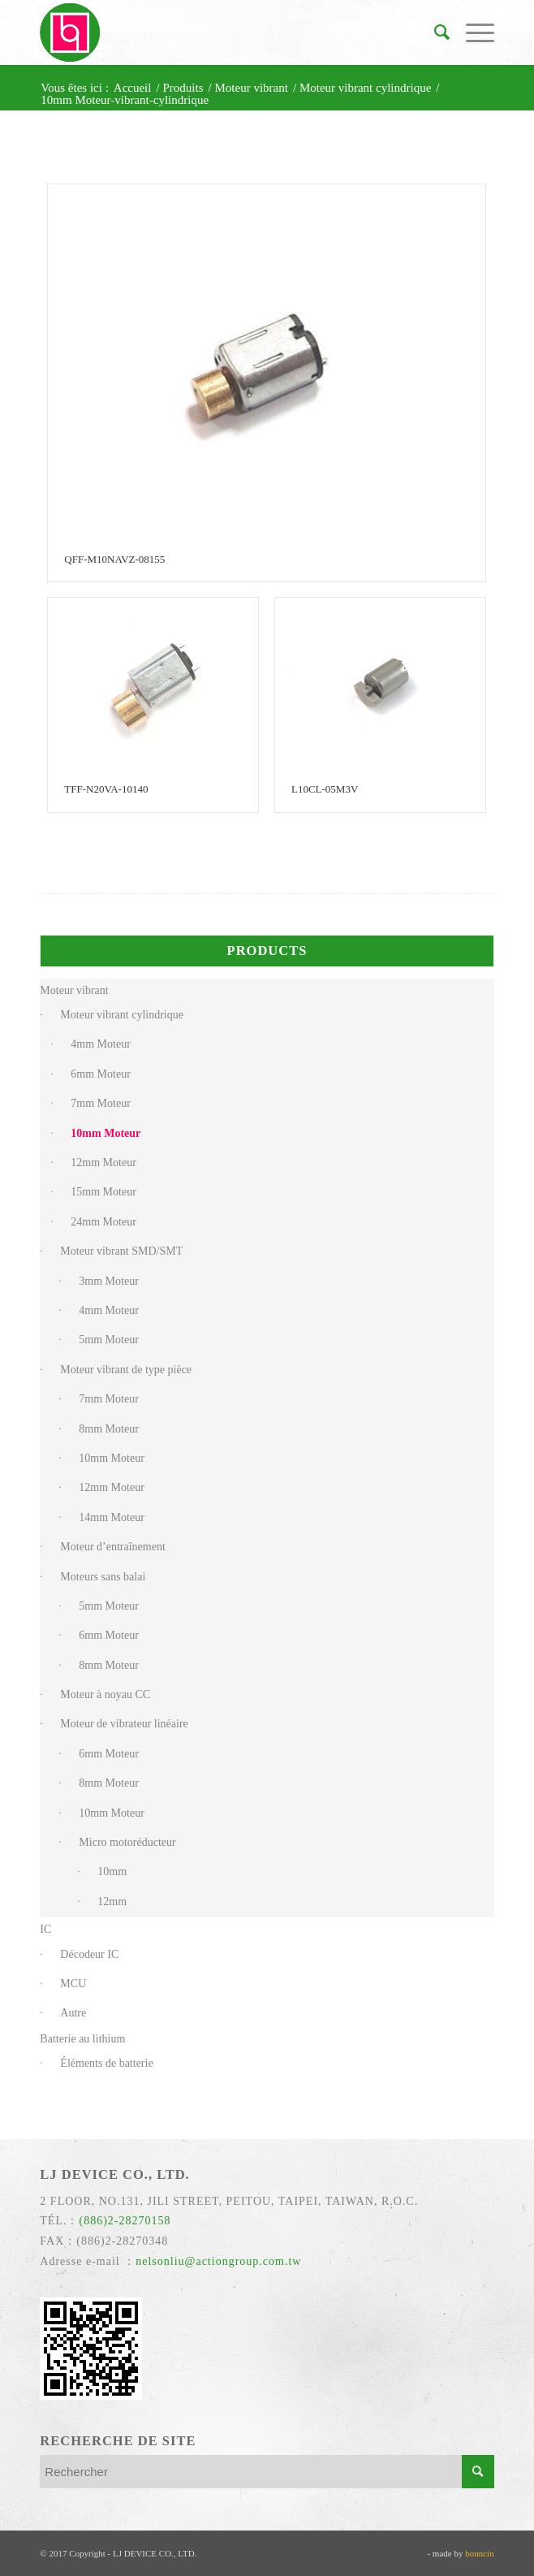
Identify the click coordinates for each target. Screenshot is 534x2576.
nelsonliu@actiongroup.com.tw (218, 2261)
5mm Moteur (109, 1339)
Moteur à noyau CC (105, 1694)
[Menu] (472, 32)
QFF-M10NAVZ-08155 (114, 559)
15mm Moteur (103, 1192)
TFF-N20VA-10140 (106, 789)
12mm (112, 1901)
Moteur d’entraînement (112, 1547)
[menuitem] (434, 32)
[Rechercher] (434, 32)
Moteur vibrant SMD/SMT (121, 1251)
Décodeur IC (89, 1954)
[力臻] (221, 32)
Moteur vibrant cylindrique (121, 1015)
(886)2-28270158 (125, 2221)
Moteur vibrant (74, 990)
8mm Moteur (109, 1429)
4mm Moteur (101, 1044)
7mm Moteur (101, 1103)
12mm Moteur (103, 1162)
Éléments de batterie (106, 2063)
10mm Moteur (105, 1133)
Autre (73, 2013)
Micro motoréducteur (127, 1842)
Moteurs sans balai (102, 1577)
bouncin (479, 2553)
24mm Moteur (103, 1222)
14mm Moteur (111, 1517)
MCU (73, 1983)
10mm (112, 1871)
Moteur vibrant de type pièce (126, 1370)
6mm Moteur (101, 1074)
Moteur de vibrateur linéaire (123, 1724)
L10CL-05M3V (324, 789)
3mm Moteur (109, 1281)
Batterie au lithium (82, 2039)
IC (45, 1929)
